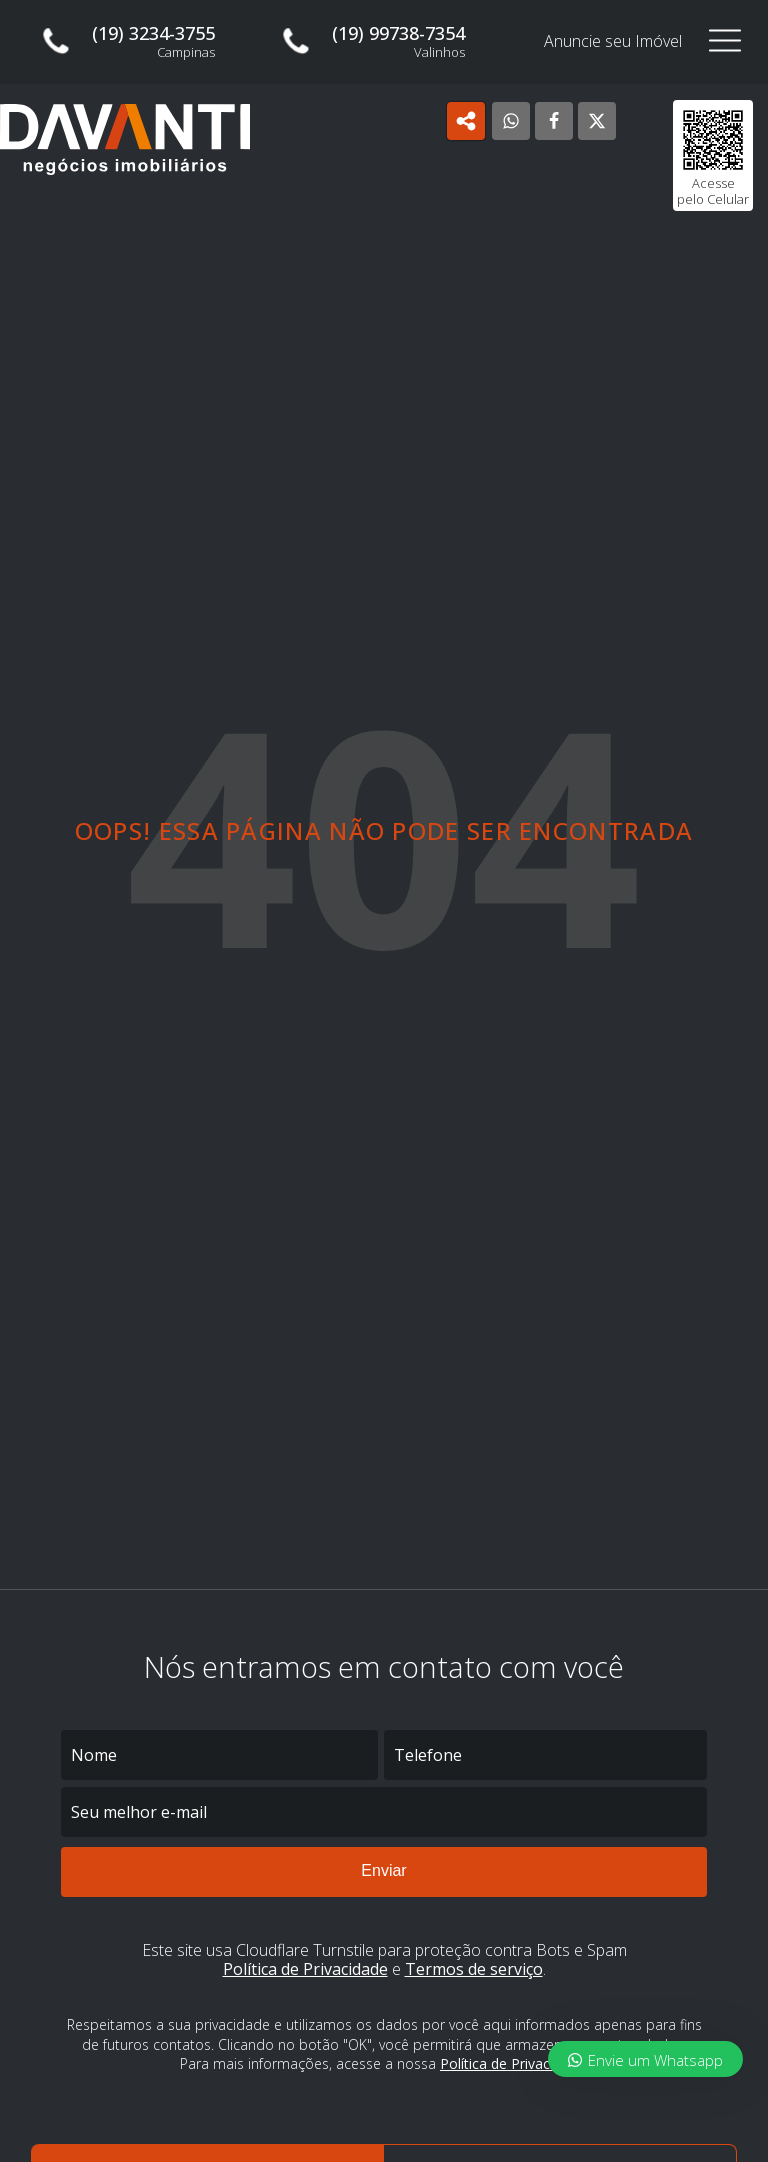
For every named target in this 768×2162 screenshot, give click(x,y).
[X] (597, 121)
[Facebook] (554, 121)
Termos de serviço (474, 1969)
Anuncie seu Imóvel (613, 41)
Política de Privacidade (305, 1969)
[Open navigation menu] (725, 41)
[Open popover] (466, 121)
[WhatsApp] (511, 121)
